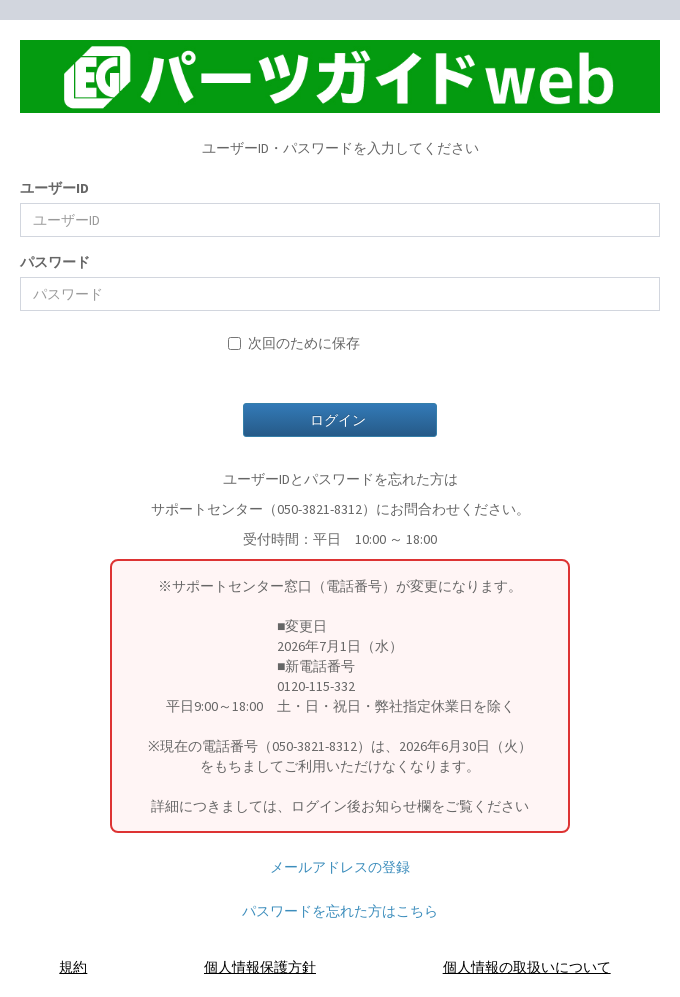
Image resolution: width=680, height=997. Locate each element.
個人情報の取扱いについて (527, 967)
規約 (73, 967)
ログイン (339, 420)
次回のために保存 (294, 343)
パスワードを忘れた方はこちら (340, 911)
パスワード (55, 262)
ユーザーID (54, 188)
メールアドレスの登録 (340, 867)
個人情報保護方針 (260, 967)
